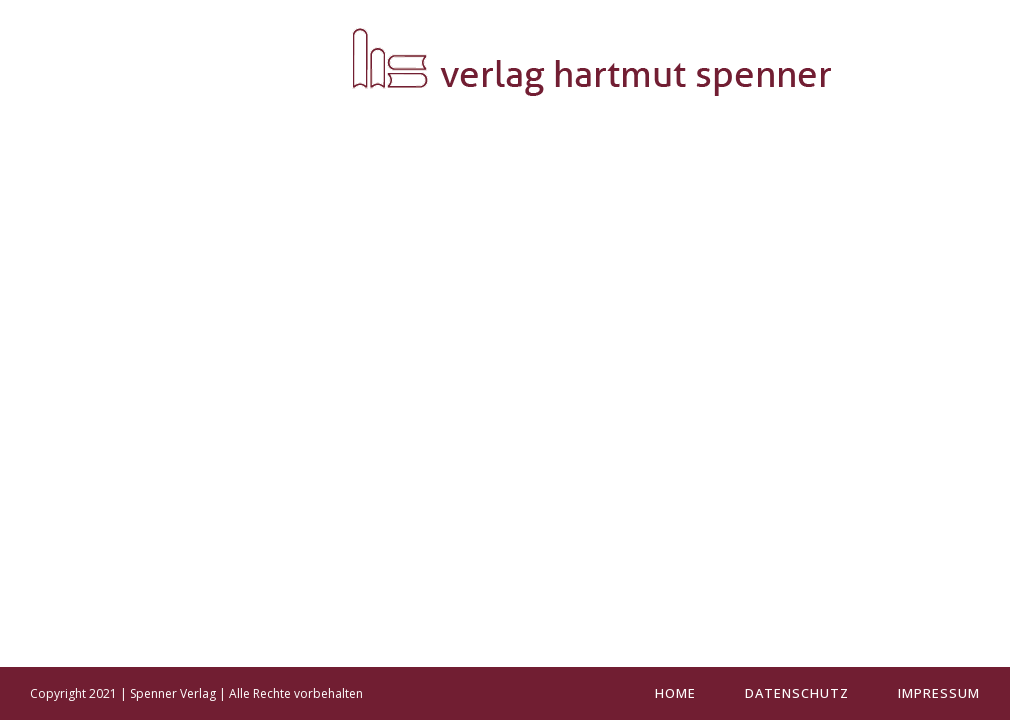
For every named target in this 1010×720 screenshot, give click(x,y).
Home (675, 693)
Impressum (939, 693)
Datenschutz (797, 693)
